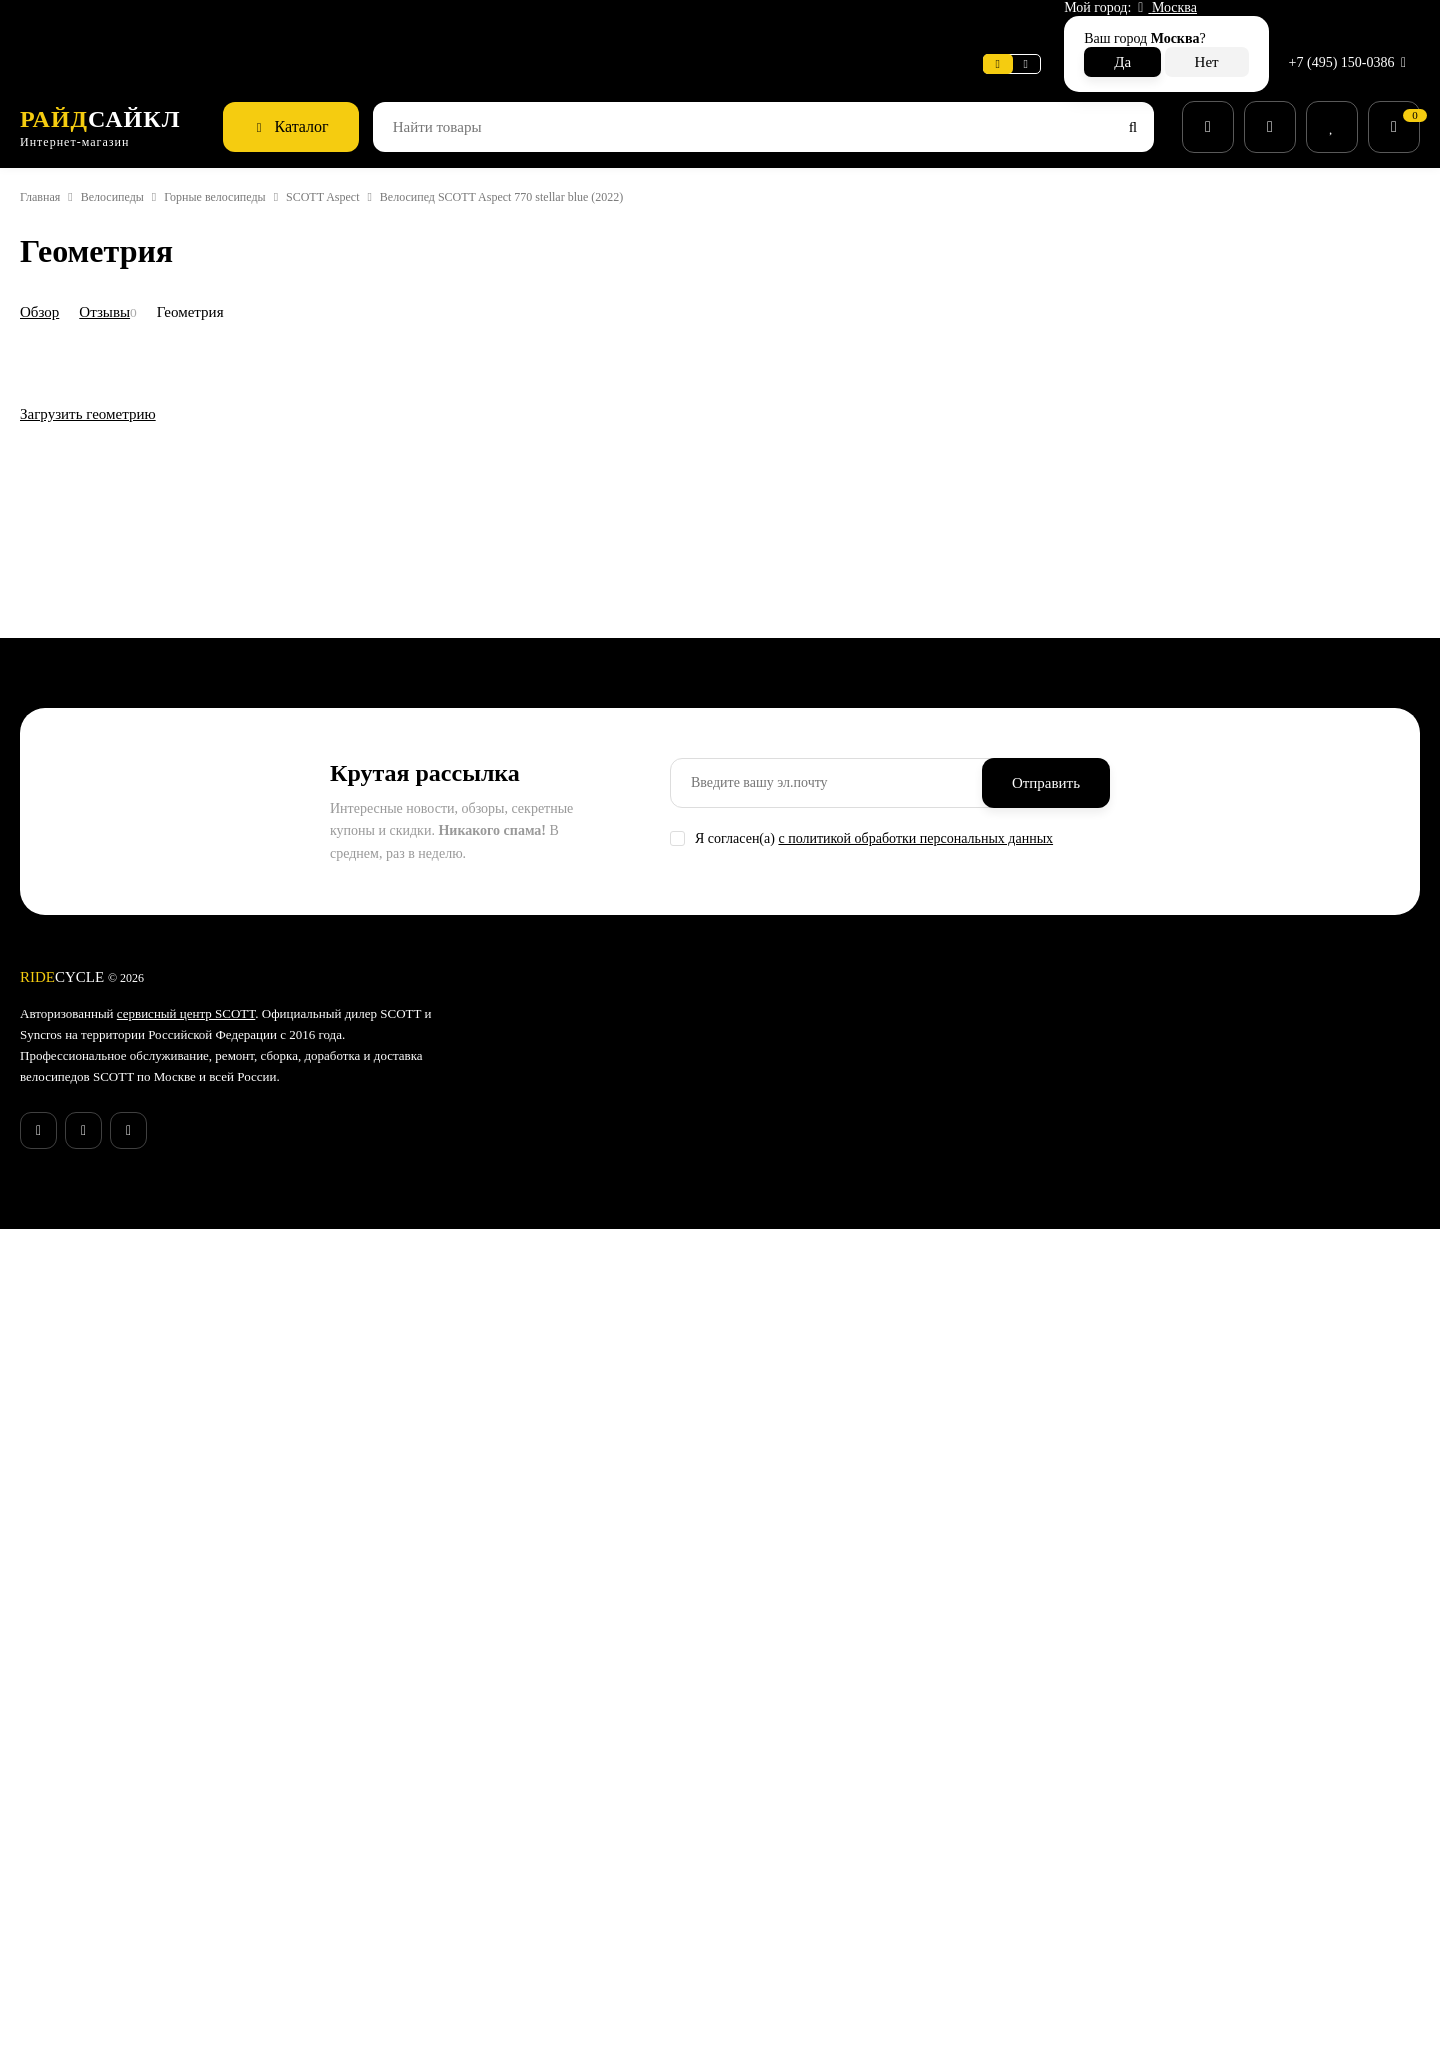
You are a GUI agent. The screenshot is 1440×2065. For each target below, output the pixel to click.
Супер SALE (779, 1711)
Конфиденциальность (581, 1892)
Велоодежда (783, 1815)
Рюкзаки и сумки (795, 1892)
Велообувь (776, 1866)
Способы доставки (570, 1763)
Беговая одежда (794, 1944)
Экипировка (781, 1840)
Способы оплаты (564, 1789)
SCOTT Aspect (376, 153)
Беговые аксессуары (808, 1969)
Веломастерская (78, 24)
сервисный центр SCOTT (211, 1711)
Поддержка (387, 24)
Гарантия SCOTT (1026, 1711)
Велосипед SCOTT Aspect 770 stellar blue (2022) (579, 153)
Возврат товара (560, 1815)
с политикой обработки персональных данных (948, 1536)
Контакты (541, 1866)
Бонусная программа (578, 1918)
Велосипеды (130, 153)
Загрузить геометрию (99, 1252)
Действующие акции (575, 1944)
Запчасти (772, 1789)
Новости (296, 24)
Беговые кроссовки (804, 1918)
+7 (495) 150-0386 (1344, 24)
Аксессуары (781, 1763)
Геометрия (209, 267)
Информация (201, 24)
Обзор (43, 267)
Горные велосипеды (251, 153)
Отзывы (115, 267)
